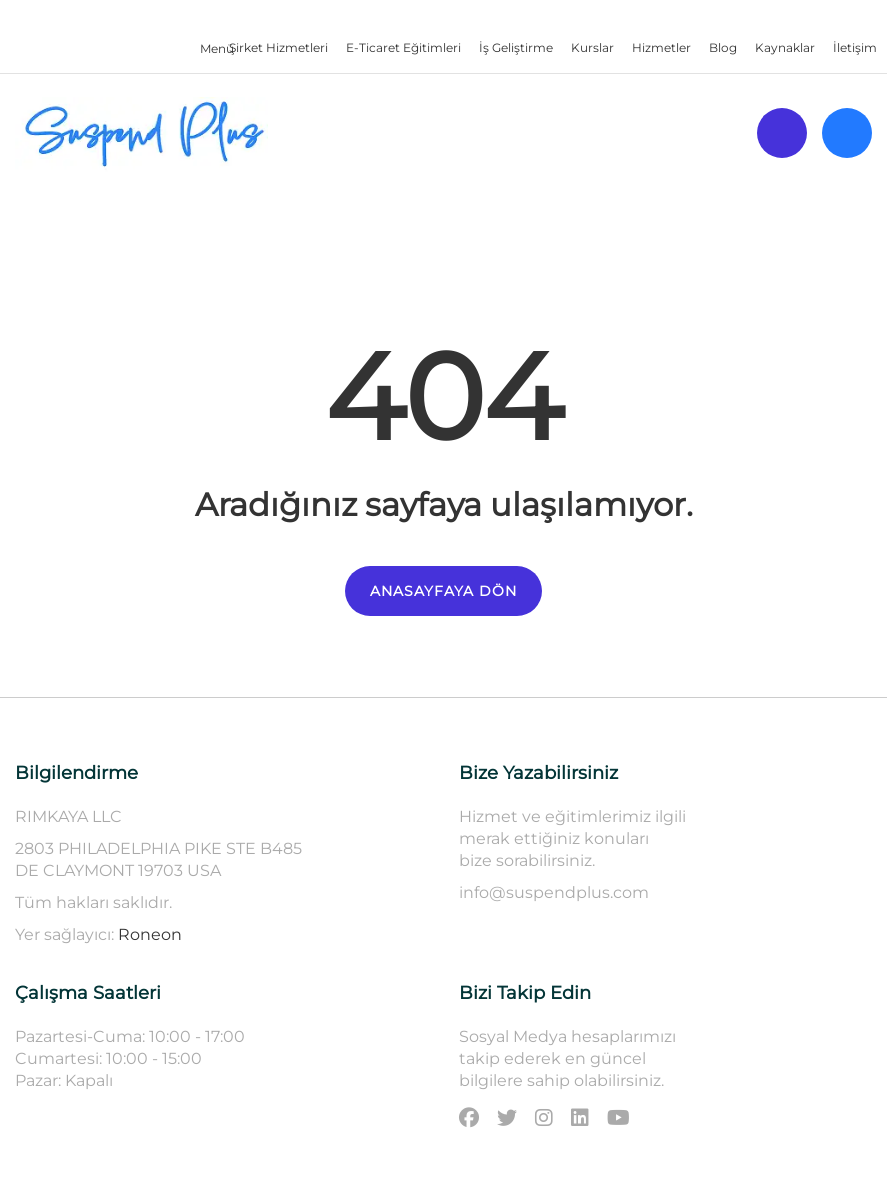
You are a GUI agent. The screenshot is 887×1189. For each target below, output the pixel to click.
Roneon (150, 934)
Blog (723, 47)
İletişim (855, 47)
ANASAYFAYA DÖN (443, 591)
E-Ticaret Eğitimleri (403, 47)
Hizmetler (661, 47)
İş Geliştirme (516, 47)
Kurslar (592, 47)
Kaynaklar (785, 47)
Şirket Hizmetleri (278, 47)
